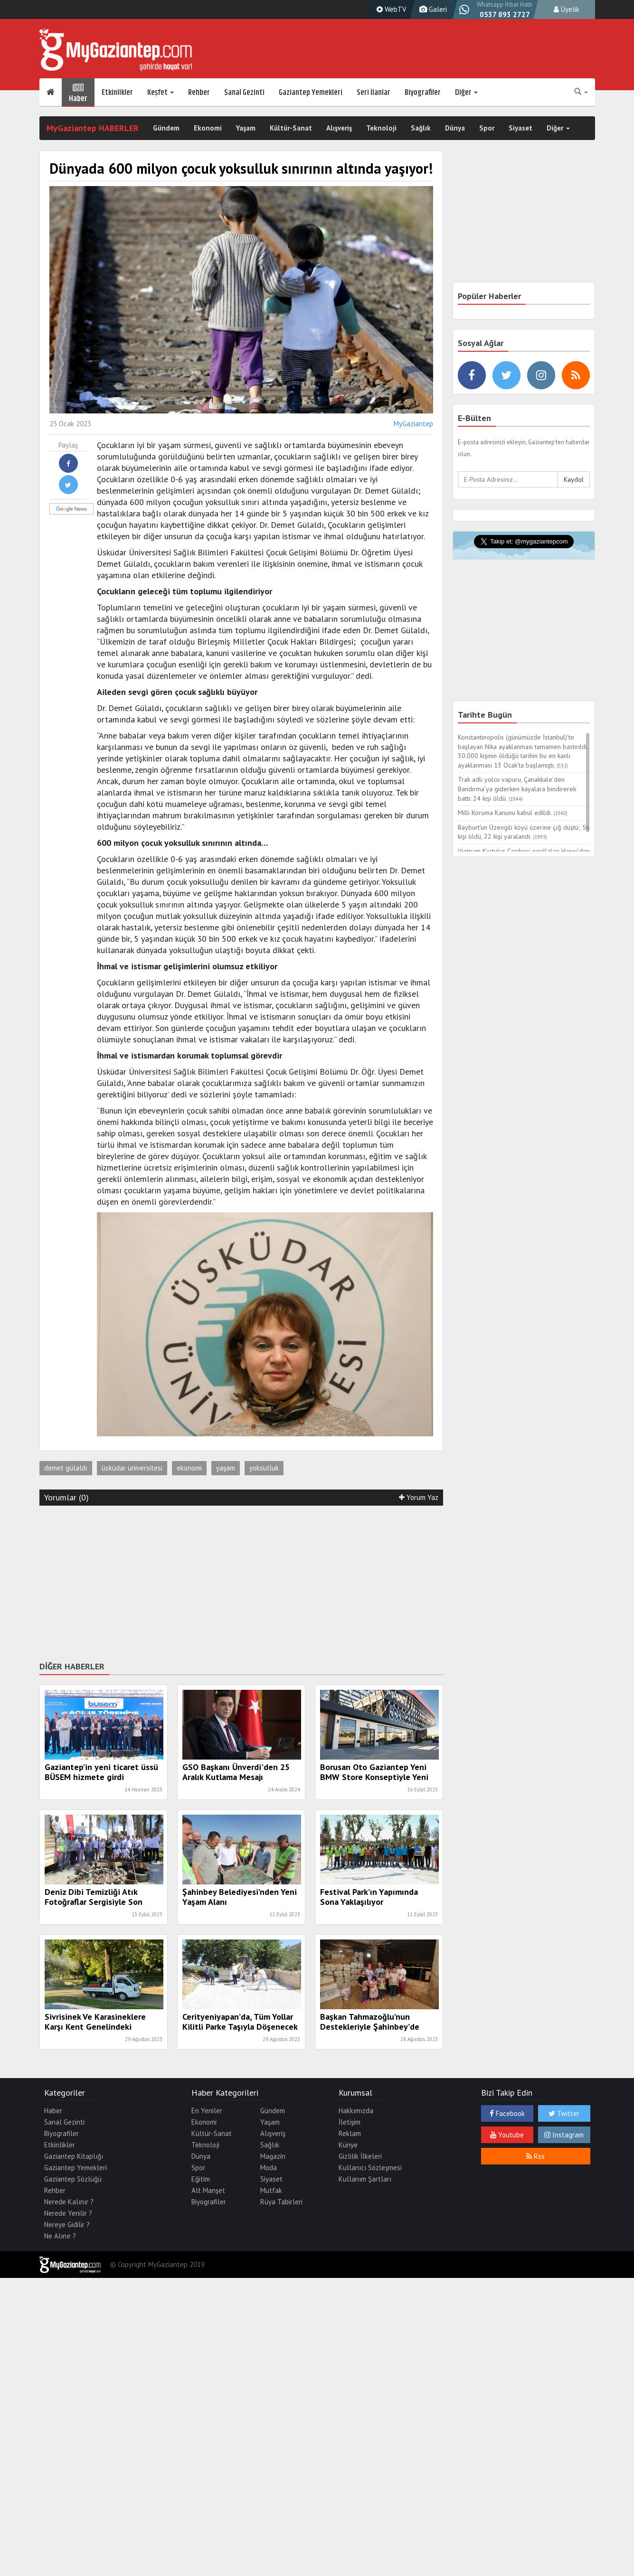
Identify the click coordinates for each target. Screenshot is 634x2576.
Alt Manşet (208, 2190)
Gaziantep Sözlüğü (73, 2178)
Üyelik (566, 9)
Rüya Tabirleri (281, 2201)
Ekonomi (208, 127)
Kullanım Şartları (365, 2178)
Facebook (507, 2113)
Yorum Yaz (418, 1497)
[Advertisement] (241, 1581)
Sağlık (421, 127)
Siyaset (520, 127)
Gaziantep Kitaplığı (73, 2156)
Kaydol (574, 479)
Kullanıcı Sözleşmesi (370, 2167)
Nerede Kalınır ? (69, 2201)
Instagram (564, 2134)
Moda (268, 2167)
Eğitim (200, 2178)
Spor (486, 127)
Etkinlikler (117, 92)
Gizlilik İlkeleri (360, 2156)
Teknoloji (381, 127)
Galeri (432, 9)
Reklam (350, 2133)
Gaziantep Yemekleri (310, 92)
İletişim (349, 2121)
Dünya (455, 127)
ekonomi (189, 1467)
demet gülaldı (65, 1467)
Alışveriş (339, 127)
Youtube (507, 2134)
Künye (348, 2144)
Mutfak (271, 2190)
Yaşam (245, 127)
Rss (535, 2156)
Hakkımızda (356, 2110)
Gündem (166, 127)
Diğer (466, 92)
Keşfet (160, 92)
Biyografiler (423, 92)
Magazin (272, 2156)
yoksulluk (264, 1467)
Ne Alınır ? (60, 2235)
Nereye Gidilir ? (67, 2224)
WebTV (390, 9)
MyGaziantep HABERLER (93, 127)
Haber (78, 92)
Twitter (564, 2113)
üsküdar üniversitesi (132, 1467)
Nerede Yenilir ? (68, 2213)
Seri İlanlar (373, 92)
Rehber (199, 92)
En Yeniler (206, 2110)
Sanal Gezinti (244, 92)
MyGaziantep (413, 423)
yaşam (225, 1467)
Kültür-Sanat (291, 127)
